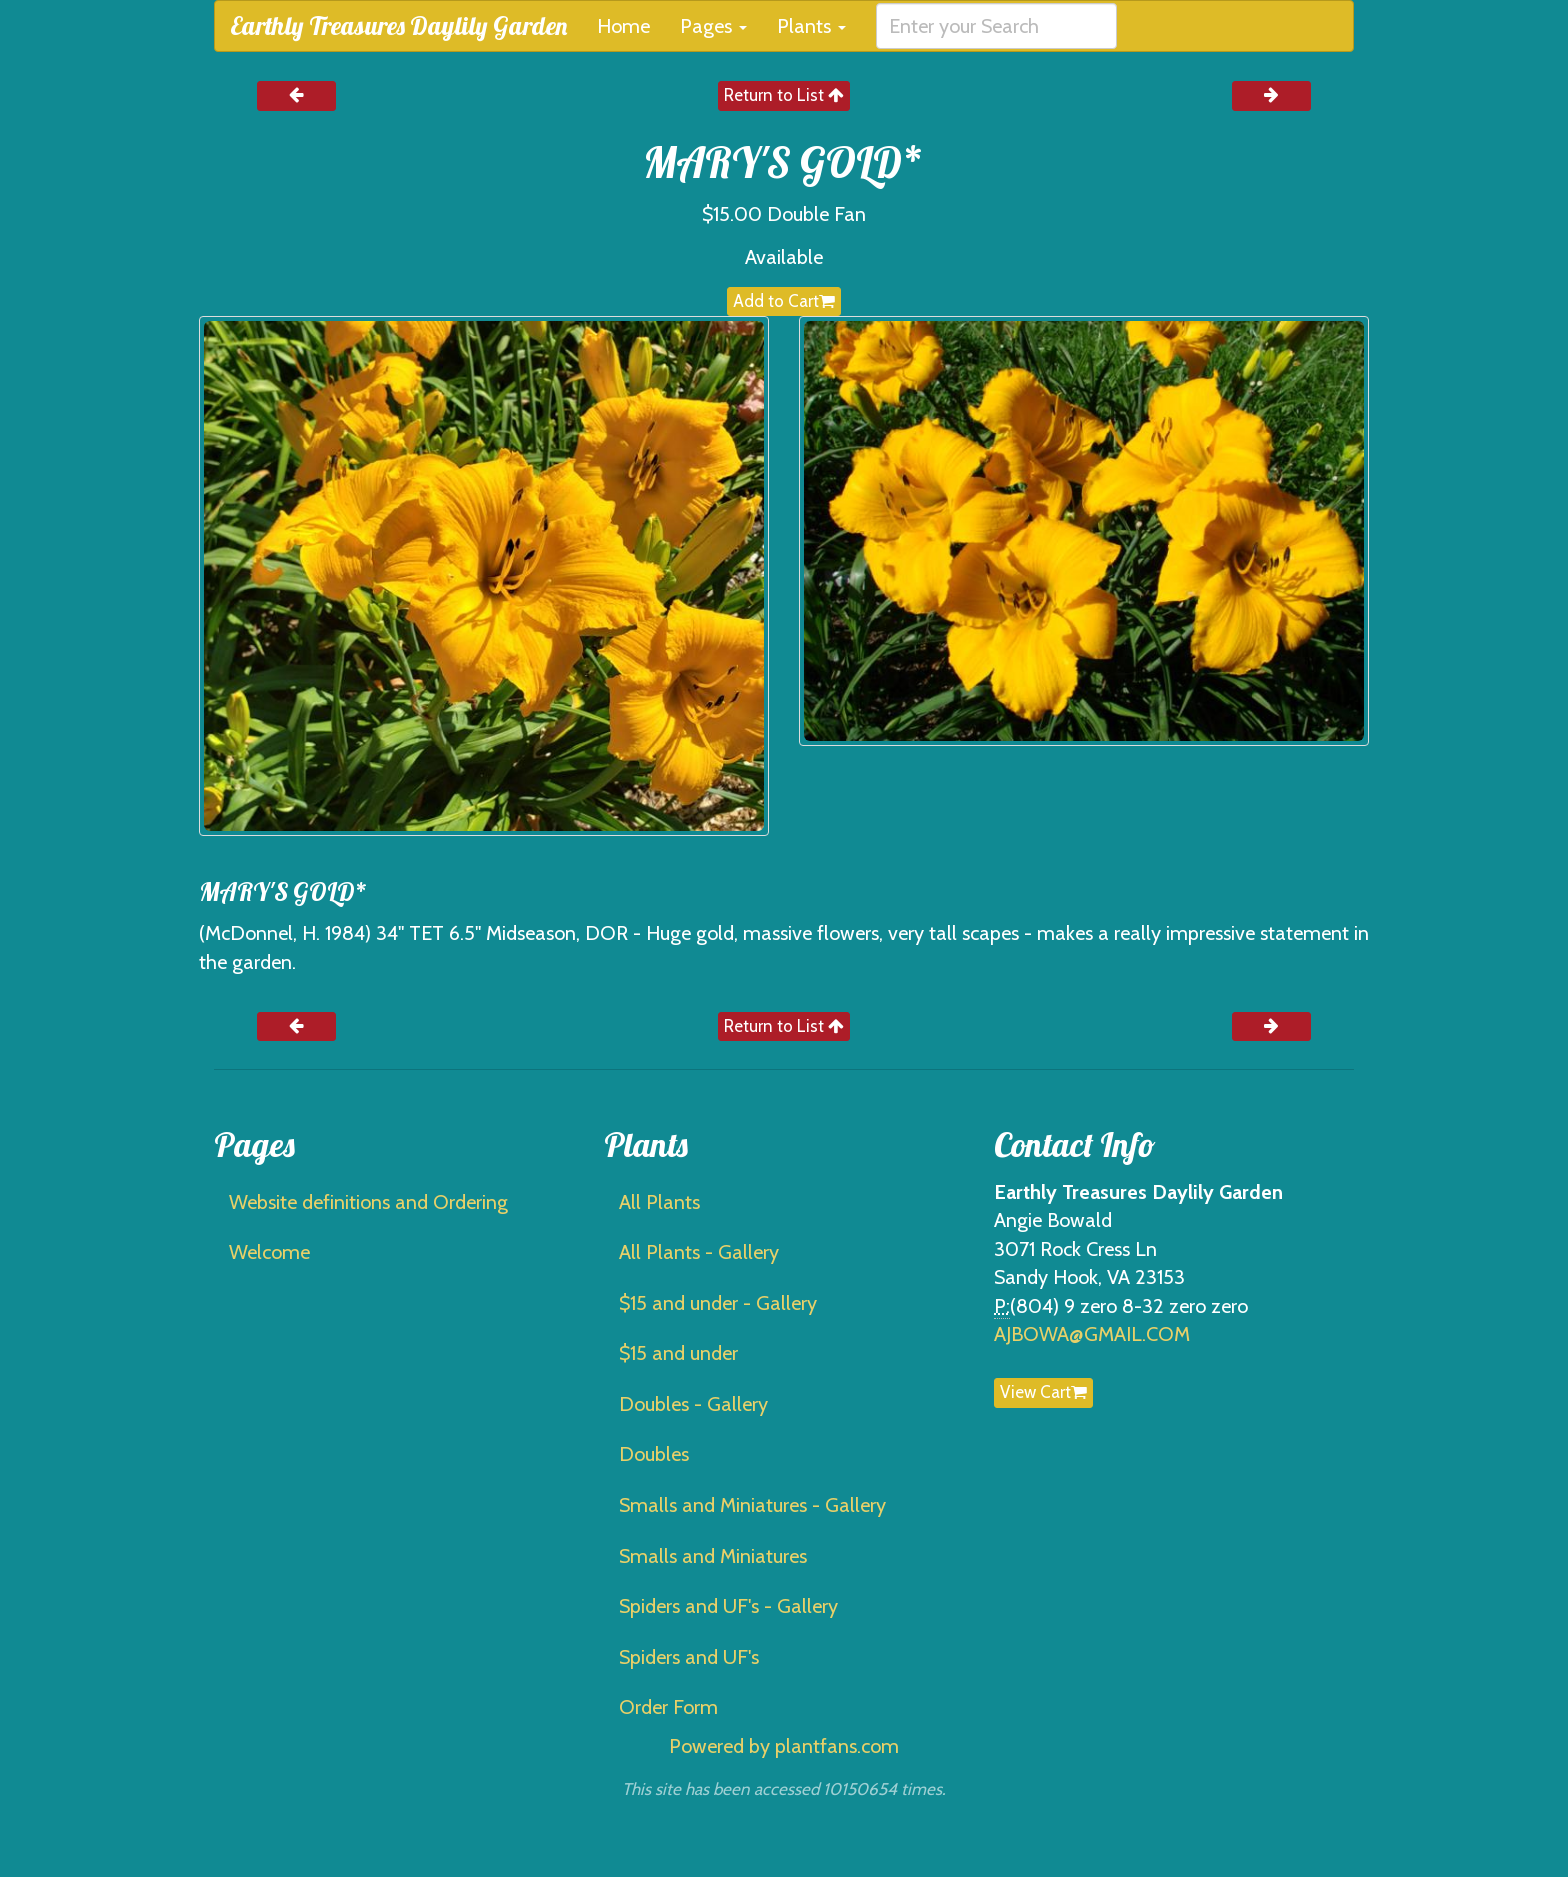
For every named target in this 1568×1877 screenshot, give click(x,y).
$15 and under (678, 1353)
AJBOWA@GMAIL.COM (1092, 1334)
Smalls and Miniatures (713, 1556)
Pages (713, 26)
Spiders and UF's (689, 1657)
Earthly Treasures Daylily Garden (398, 25)
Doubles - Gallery (693, 1404)
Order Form (668, 1707)
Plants (811, 26)
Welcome (269, 1252)
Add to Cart (784, 301)
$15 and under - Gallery (718, 1303)
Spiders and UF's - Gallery (728, 1606)
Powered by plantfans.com (784, 1746)
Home (623, 26)
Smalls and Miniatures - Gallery (752, 1505)
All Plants (659, 1202)
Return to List (784, 95)
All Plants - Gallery (699, 1252)
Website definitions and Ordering (368, 1202)
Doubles (654, 1454)
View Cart (1043, 1392)
